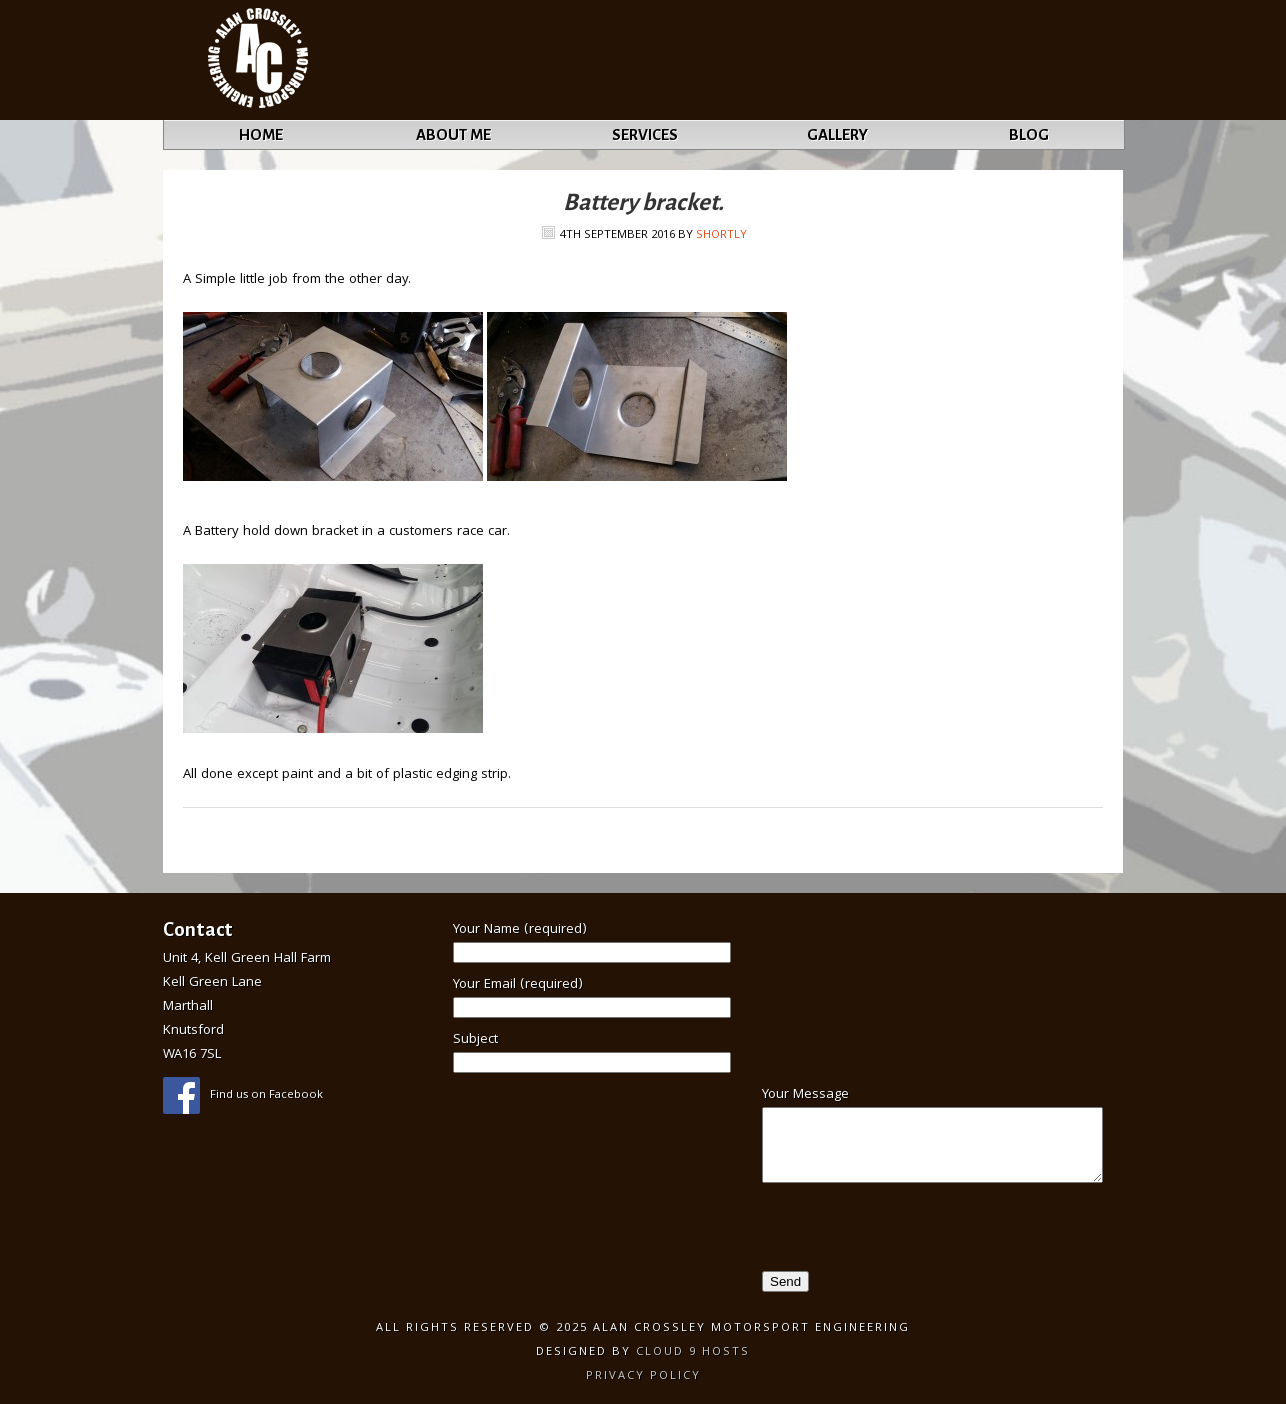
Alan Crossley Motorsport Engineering (259, 60)
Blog (1029, 134)
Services (645, 134)
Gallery (837, 134)
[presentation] (874, 1232)
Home (261, 134)
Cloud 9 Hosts (693, 1352)
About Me (453, 134)
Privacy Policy (643, 1376)
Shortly (721, 235)
